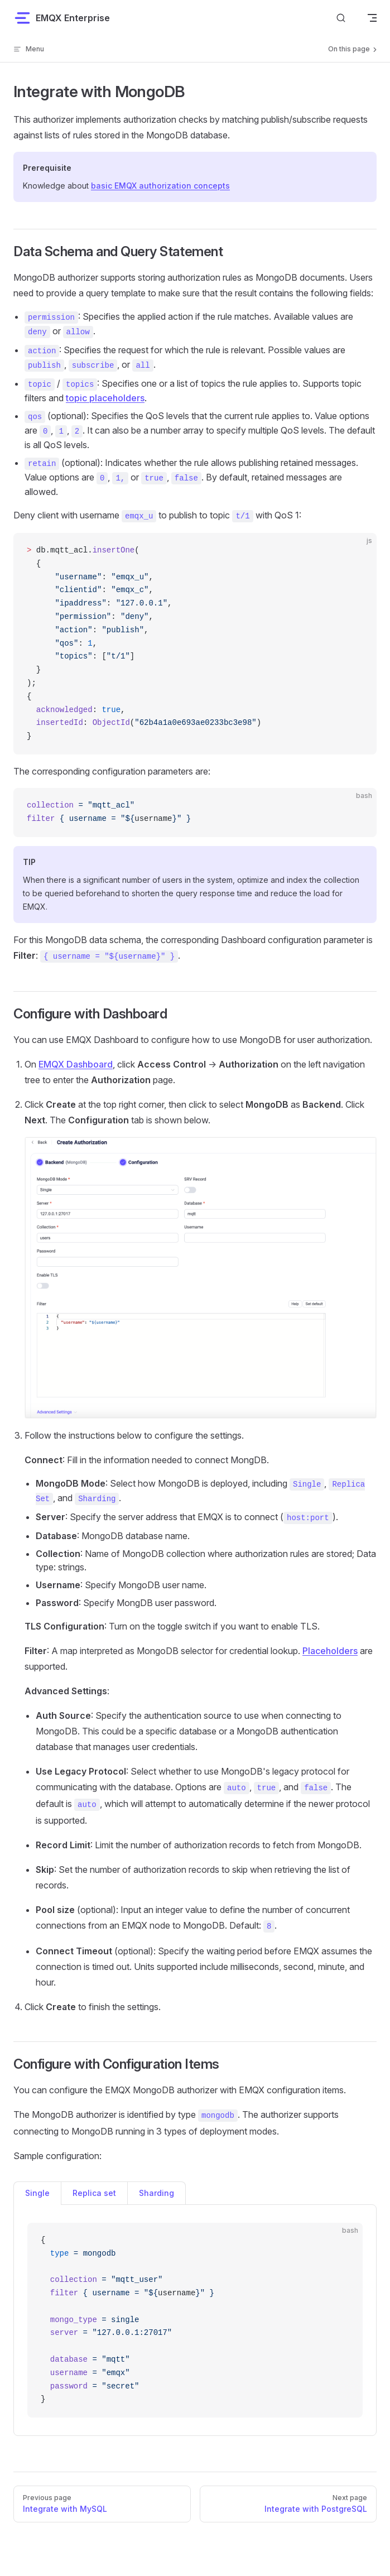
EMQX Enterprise (61, 18)
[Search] (341, 17)
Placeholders (330, 1650)
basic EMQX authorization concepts (160, 185)
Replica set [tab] (94, 2193)
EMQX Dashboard (75, 1064)
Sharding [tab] (156, 2193)
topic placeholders (105, 397)
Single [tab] (37, 2193)
